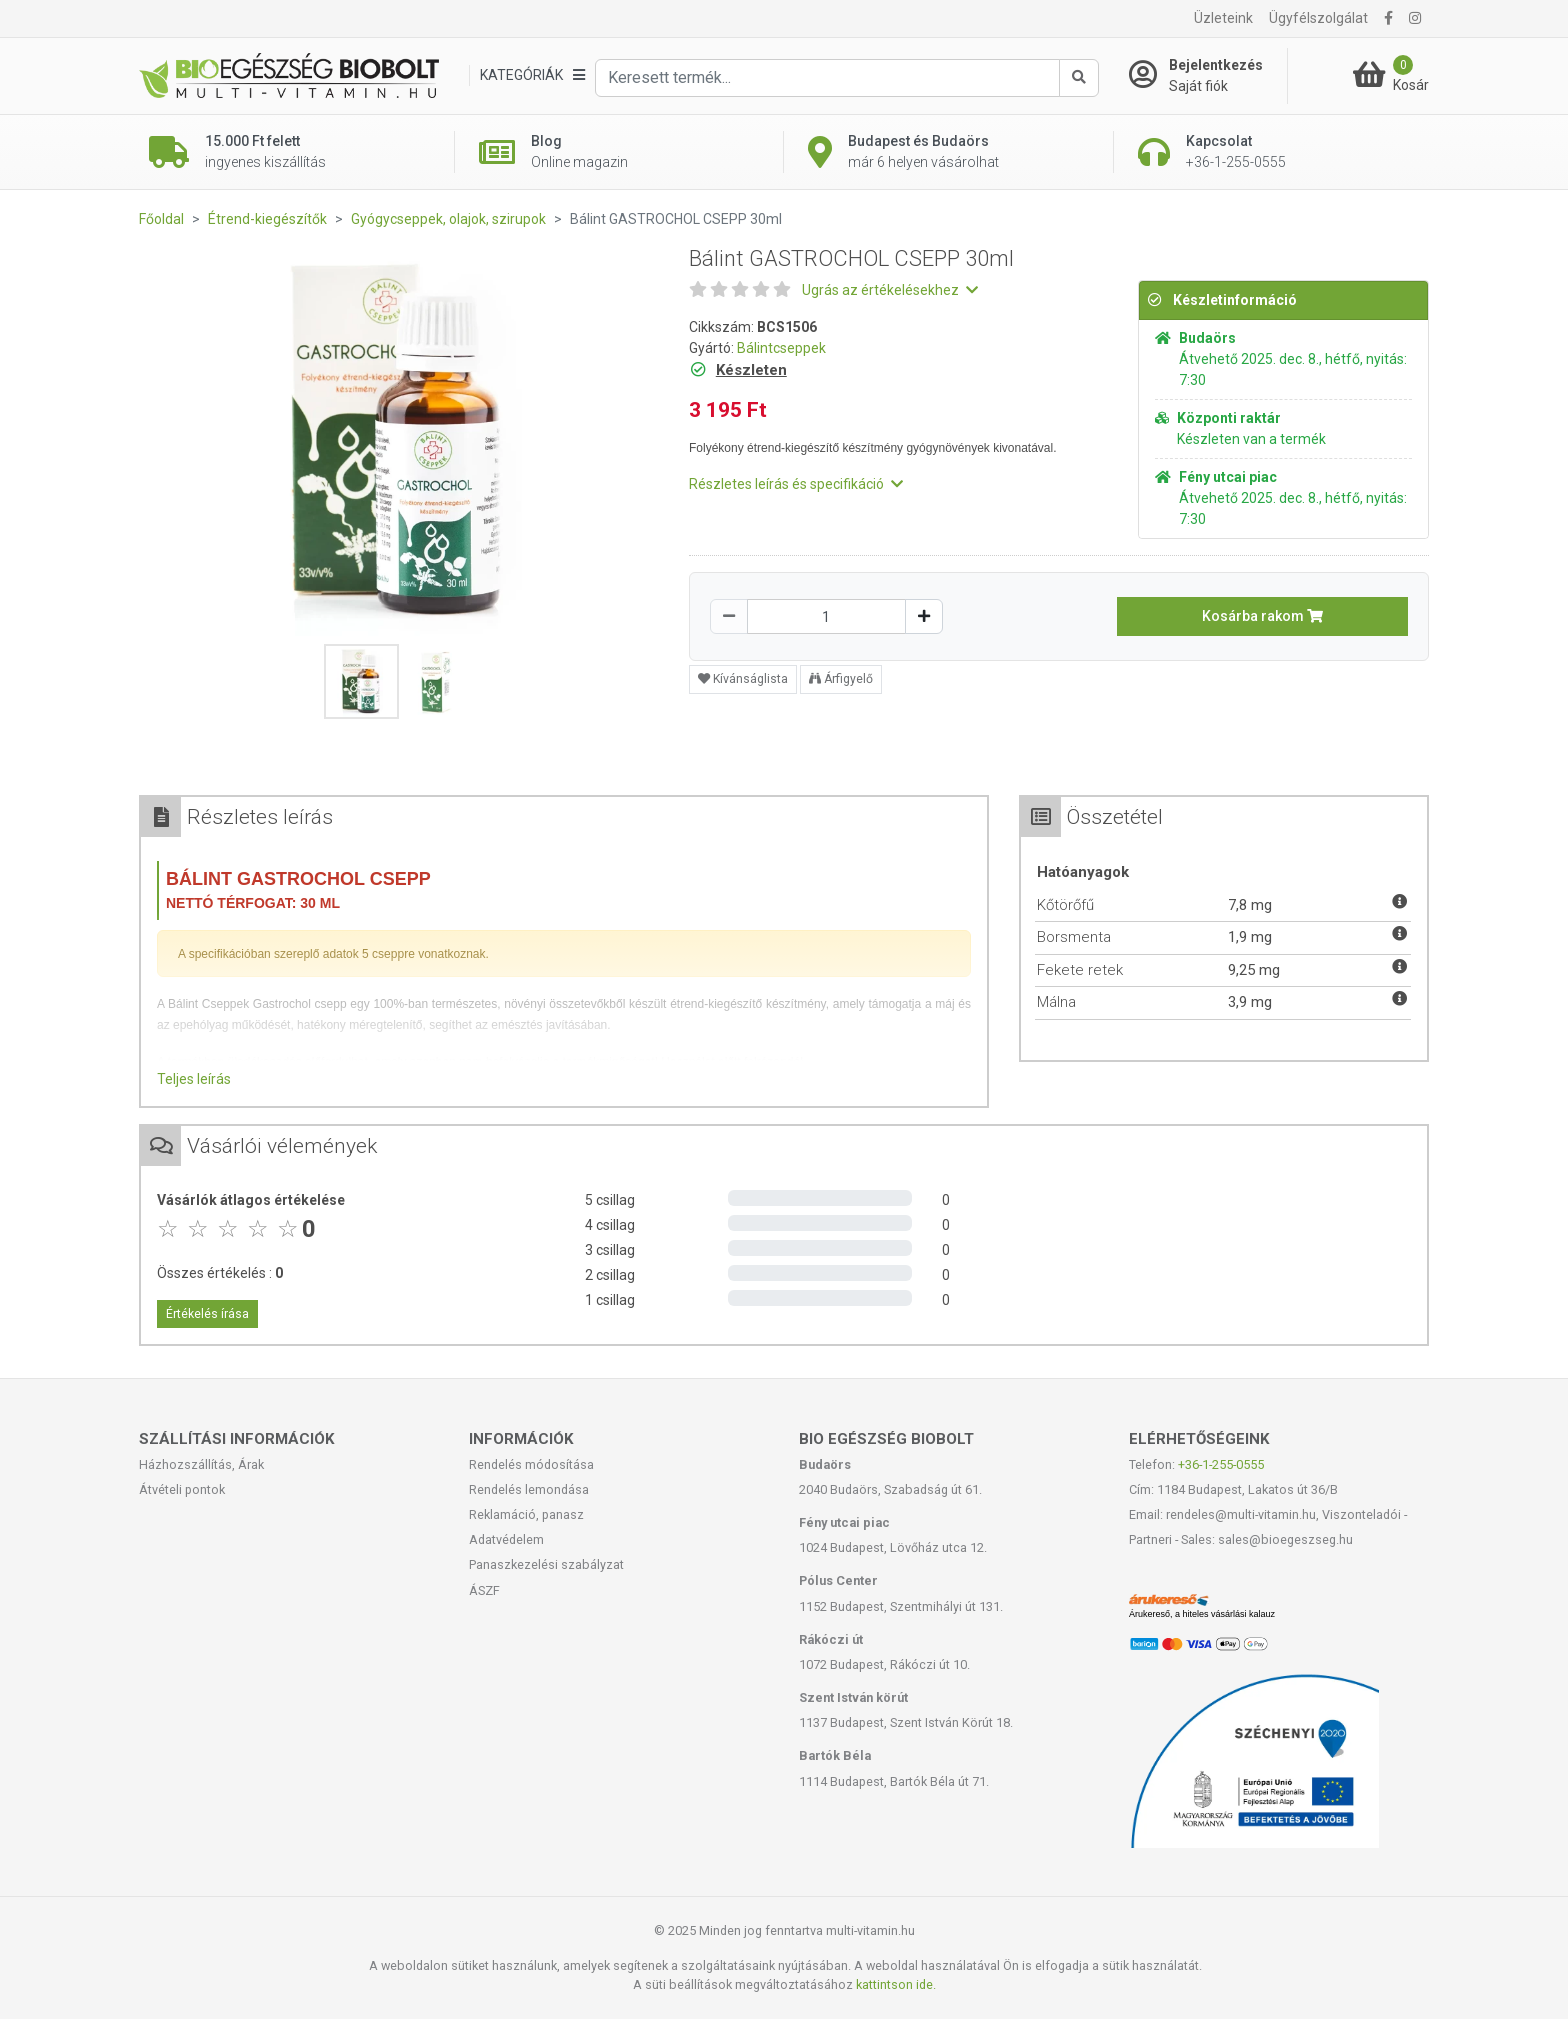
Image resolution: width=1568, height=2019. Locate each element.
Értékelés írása (207, 1314)
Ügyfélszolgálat (1318, 18)
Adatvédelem (506, 1539)
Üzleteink (1223, 18)
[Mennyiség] (826, 616)
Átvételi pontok (182, 1489)
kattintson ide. (896, 1984)
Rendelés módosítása (531, 1464)
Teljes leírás (194, 1079)
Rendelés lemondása (529, 1489)
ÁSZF (484, 1590)
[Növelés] (924, 616)
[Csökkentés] (729, 616)
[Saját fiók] (1208, 76)
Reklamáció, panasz (526, 1514)
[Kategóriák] (532, 75)
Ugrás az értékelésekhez (890, 290)
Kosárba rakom (1262, 616)
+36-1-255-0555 (1221, 1464)
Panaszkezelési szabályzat (546, 1564)
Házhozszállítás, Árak (201, 1464)
